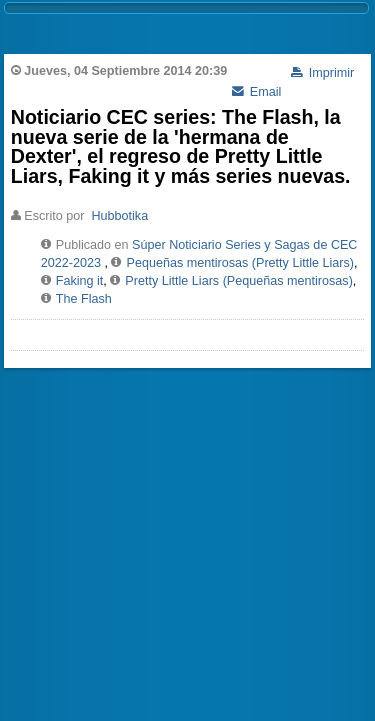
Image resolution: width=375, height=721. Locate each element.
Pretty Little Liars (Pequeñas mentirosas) (239, 281)
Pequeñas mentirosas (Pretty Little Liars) (240, 263)
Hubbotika (119, 216)
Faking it (80, 281)
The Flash (84, 299)
